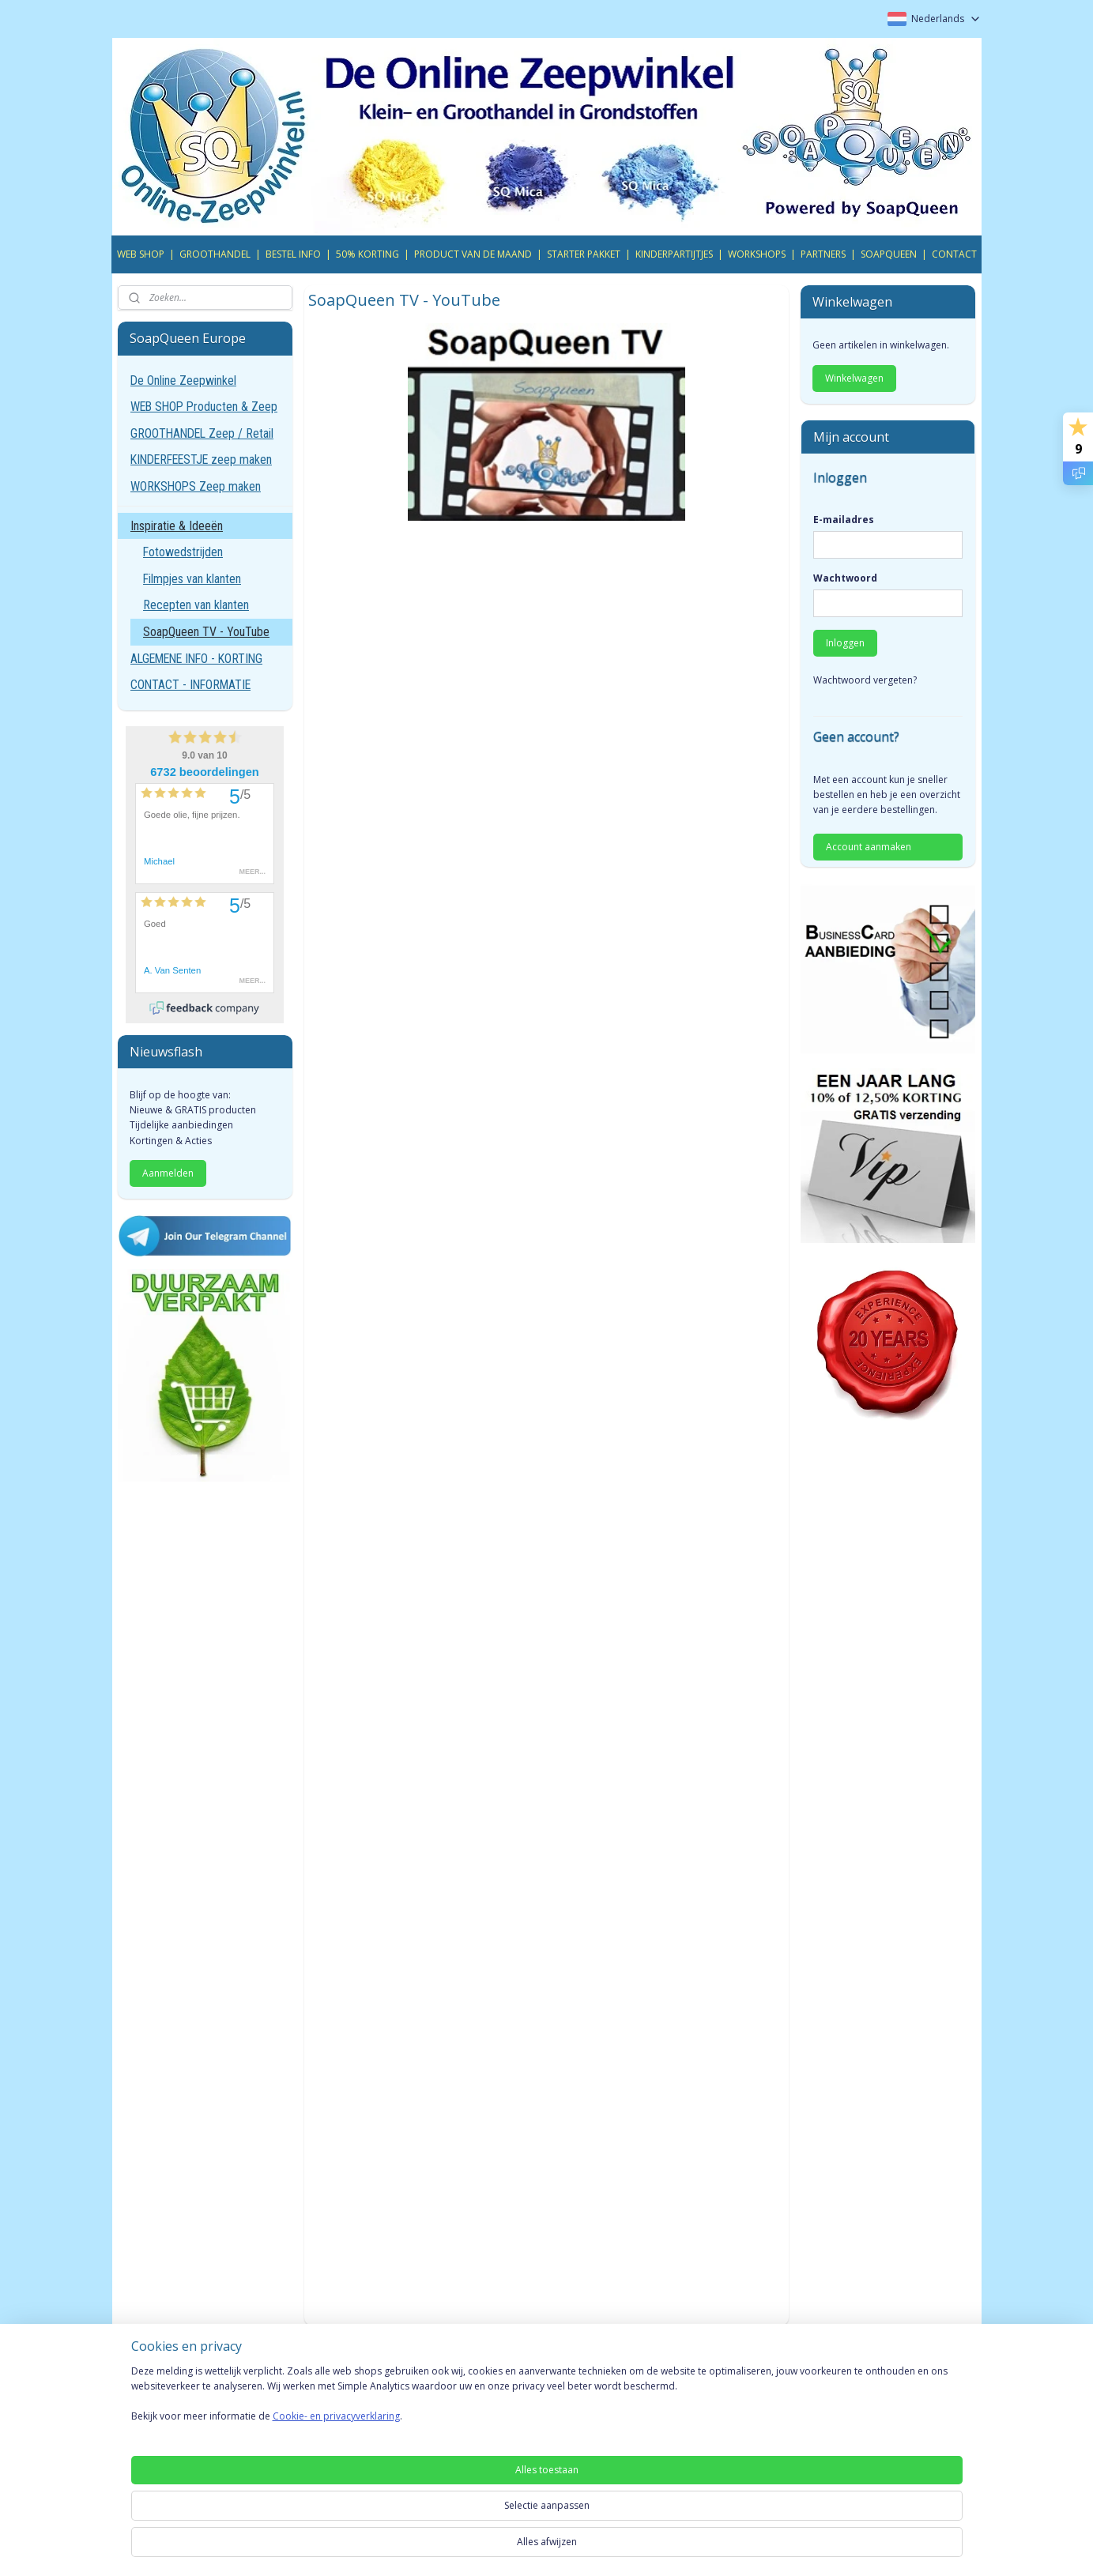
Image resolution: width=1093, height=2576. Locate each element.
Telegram (837, 2399)
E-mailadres (843, 519)
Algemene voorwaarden (179, 2399)
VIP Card (313, 2399)
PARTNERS (823, 254)
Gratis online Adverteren (527, 2417)
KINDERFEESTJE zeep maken (201, 459)
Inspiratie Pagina (681, 2417)
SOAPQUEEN (889, 254)
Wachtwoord (845, 578)
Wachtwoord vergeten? (865, 680)
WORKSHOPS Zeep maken (195, 486)
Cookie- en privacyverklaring (317, 2543)
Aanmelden (168, 1173)
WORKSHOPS (757, 254)
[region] (442, 2522)
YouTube (836, 2417)
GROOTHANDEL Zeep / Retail (201, 433)
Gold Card (317, 2417)
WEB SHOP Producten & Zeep (203, 406)
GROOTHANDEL (215, 254)
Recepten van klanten (196, 604)
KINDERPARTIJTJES (674, 254)
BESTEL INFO (293, 254)
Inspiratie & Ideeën (176, 525)
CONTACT (954, 254)
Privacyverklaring (160, 2417)
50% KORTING (367, 254)
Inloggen (845, 643)
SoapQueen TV (677, 2399)
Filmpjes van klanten (192, 578)
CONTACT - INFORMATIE (190, 684)
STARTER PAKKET (583, 254)
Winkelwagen (854, 378)
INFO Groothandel (512, 2399)
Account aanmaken (868, 846)
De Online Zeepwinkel (183, 380)
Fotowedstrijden (183, 551)
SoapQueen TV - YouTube (206, 631)
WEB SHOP (140, 254)
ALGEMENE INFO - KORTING (196, 658)
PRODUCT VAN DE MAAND (473, 254)
